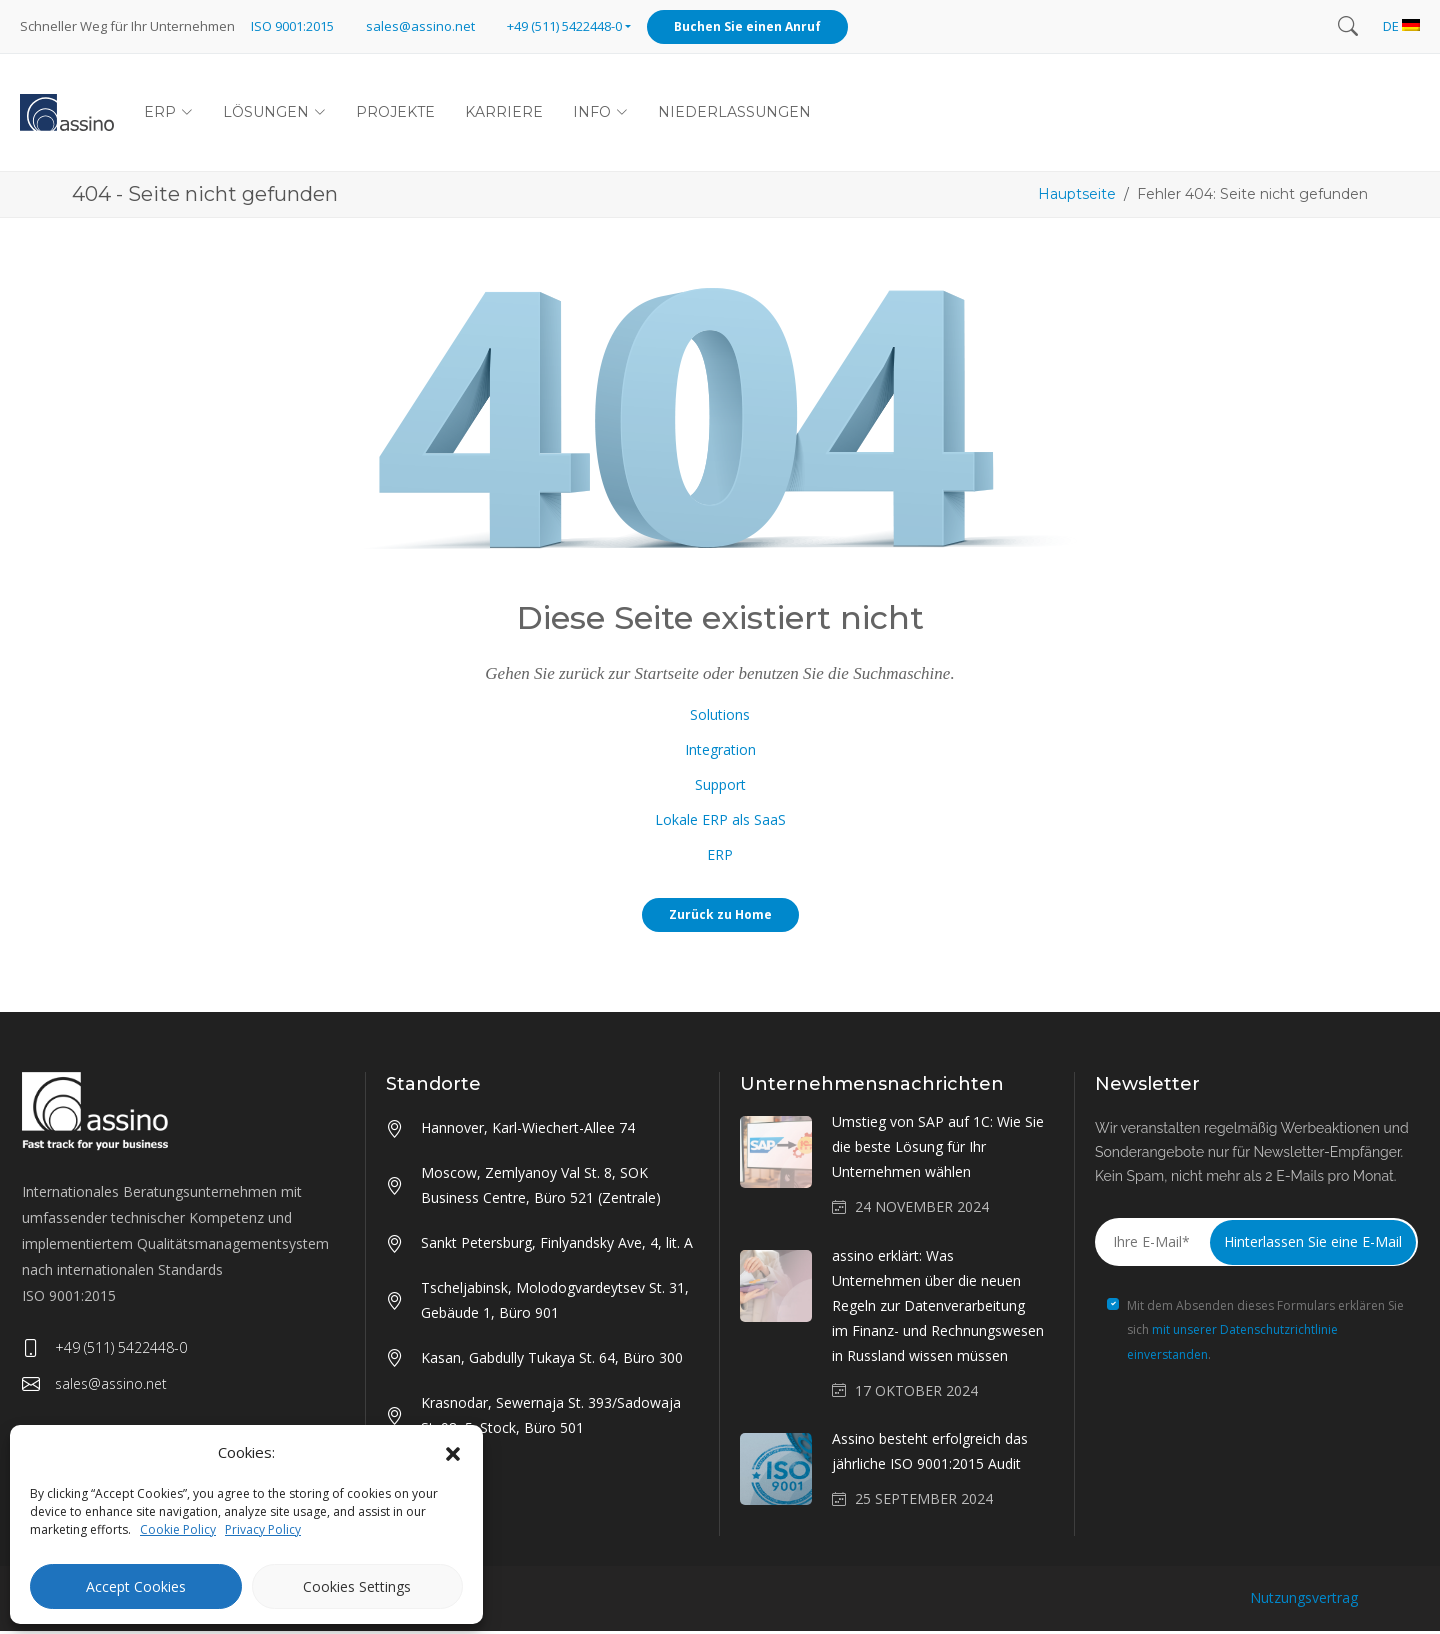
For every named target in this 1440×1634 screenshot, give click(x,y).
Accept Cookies (136, 1586)
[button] (453, 1453)
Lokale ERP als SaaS (720, 821)
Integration (720, 751)
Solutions (720, 716)
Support (720, 786)
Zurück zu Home (720, 916)
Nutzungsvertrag (1304, 1600)
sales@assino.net (420, 26)
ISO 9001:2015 (292, 26)
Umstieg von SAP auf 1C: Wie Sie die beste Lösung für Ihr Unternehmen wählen (938, 1149)
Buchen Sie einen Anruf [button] (747, 26)
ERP (720, 856)
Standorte (433, 1086)
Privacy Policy (263, 1529)
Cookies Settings (357, 1586)
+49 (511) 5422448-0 (104, 1350)
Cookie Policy (178, 1529)
